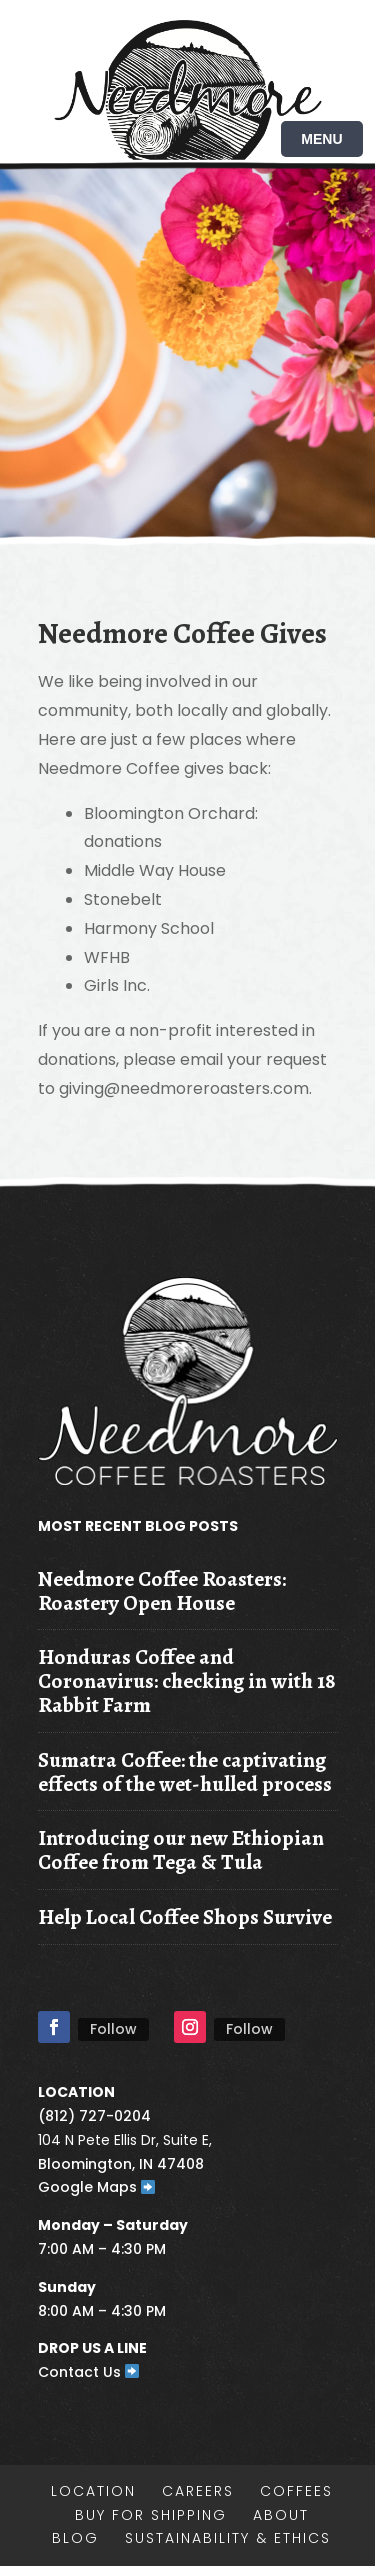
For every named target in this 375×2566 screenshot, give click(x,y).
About (281, 2515)
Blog (75, 2538)
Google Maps (97, 2187)
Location (93, 2491)
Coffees (296, 2491)
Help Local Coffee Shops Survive (185, 1916)
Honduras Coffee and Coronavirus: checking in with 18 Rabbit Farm (187, 1680)
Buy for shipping (151, 2515)
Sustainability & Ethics (228, 2538)
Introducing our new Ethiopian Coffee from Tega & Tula (181, 1849)
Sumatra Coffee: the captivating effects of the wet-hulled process (185, 1771)
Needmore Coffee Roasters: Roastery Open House (162, 1590)
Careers (198, 2491)
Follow (113, 2029)
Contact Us (89, 2372)
